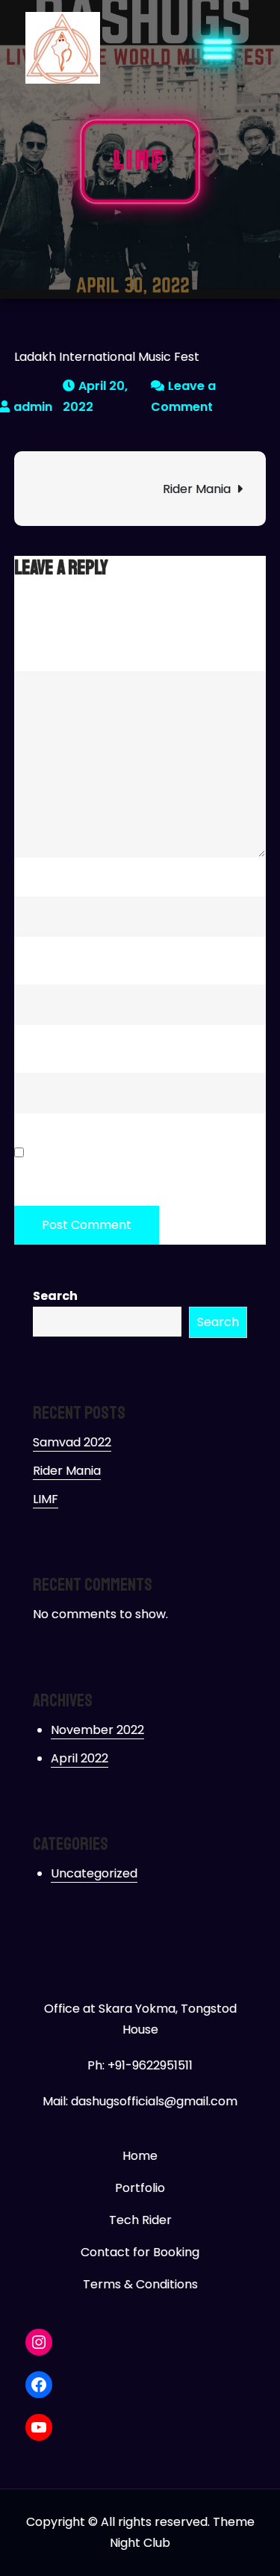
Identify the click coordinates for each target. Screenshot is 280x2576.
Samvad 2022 (72, 1442)
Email (34, 962)
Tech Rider (140, 2220)
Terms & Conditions (140, 2284)
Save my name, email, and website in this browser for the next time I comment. (138, 1165)
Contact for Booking (140, 2252)
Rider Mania (197, 489)
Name (36, 874)
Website (38, 1050)
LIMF (45, 1499)
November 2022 (97, 1730)
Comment (49, 648)
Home (140, 2155)
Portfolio (140, 2187)
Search (55, 1295)
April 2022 (79, 1758)
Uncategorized (94, 1873)
